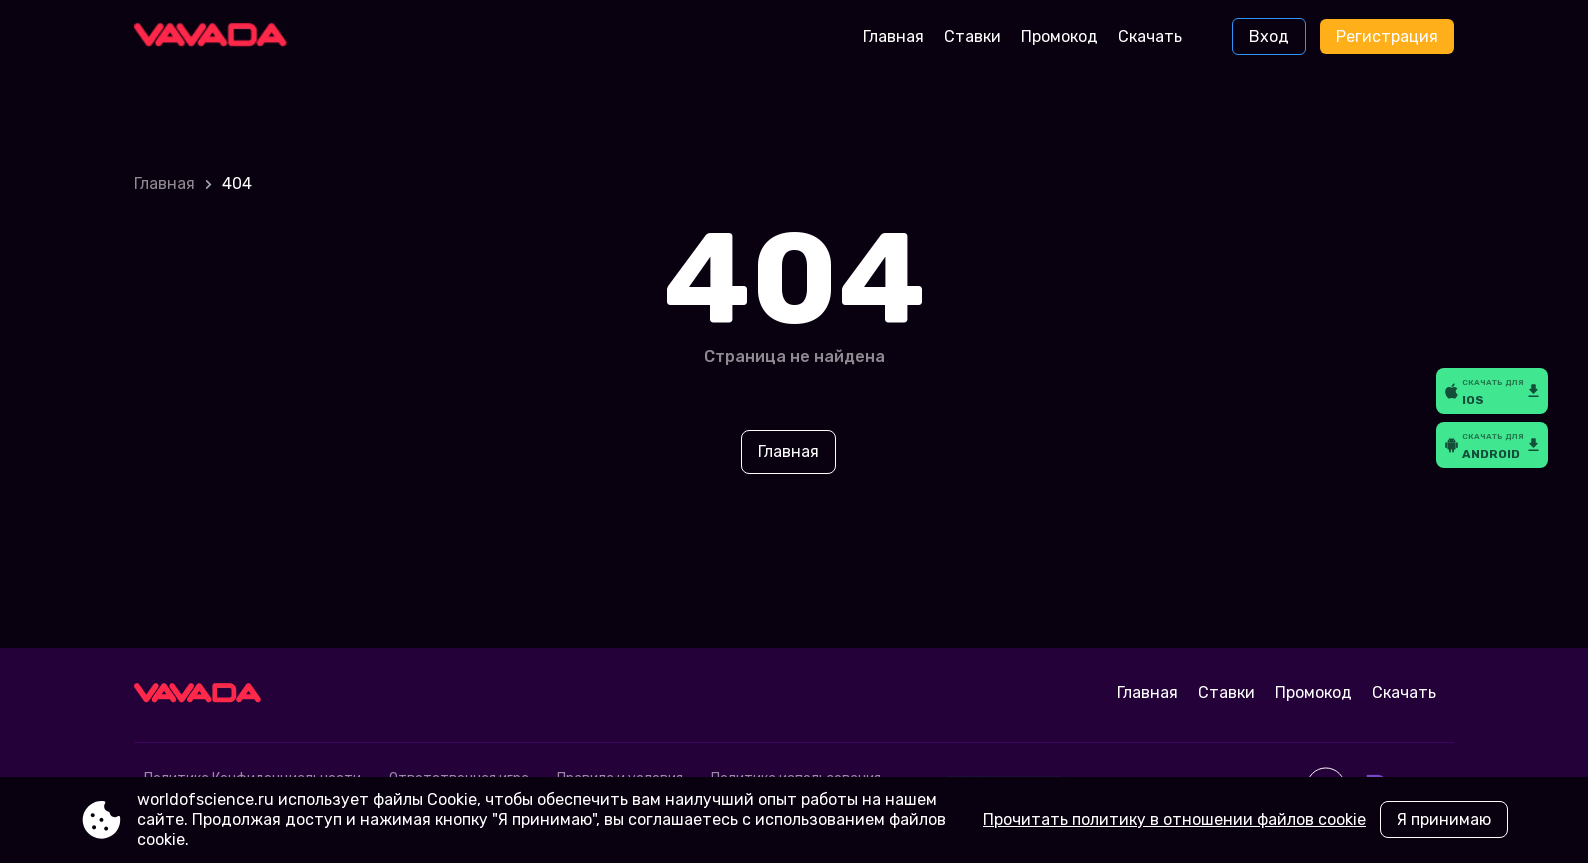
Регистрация (1387, 36)
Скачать (1150, 36)
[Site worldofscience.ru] (217, 37)
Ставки (972, 36)
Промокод (1059, 36)
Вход (1269, 36)
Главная (893, 36)
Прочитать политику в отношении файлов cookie (1174, 819)
